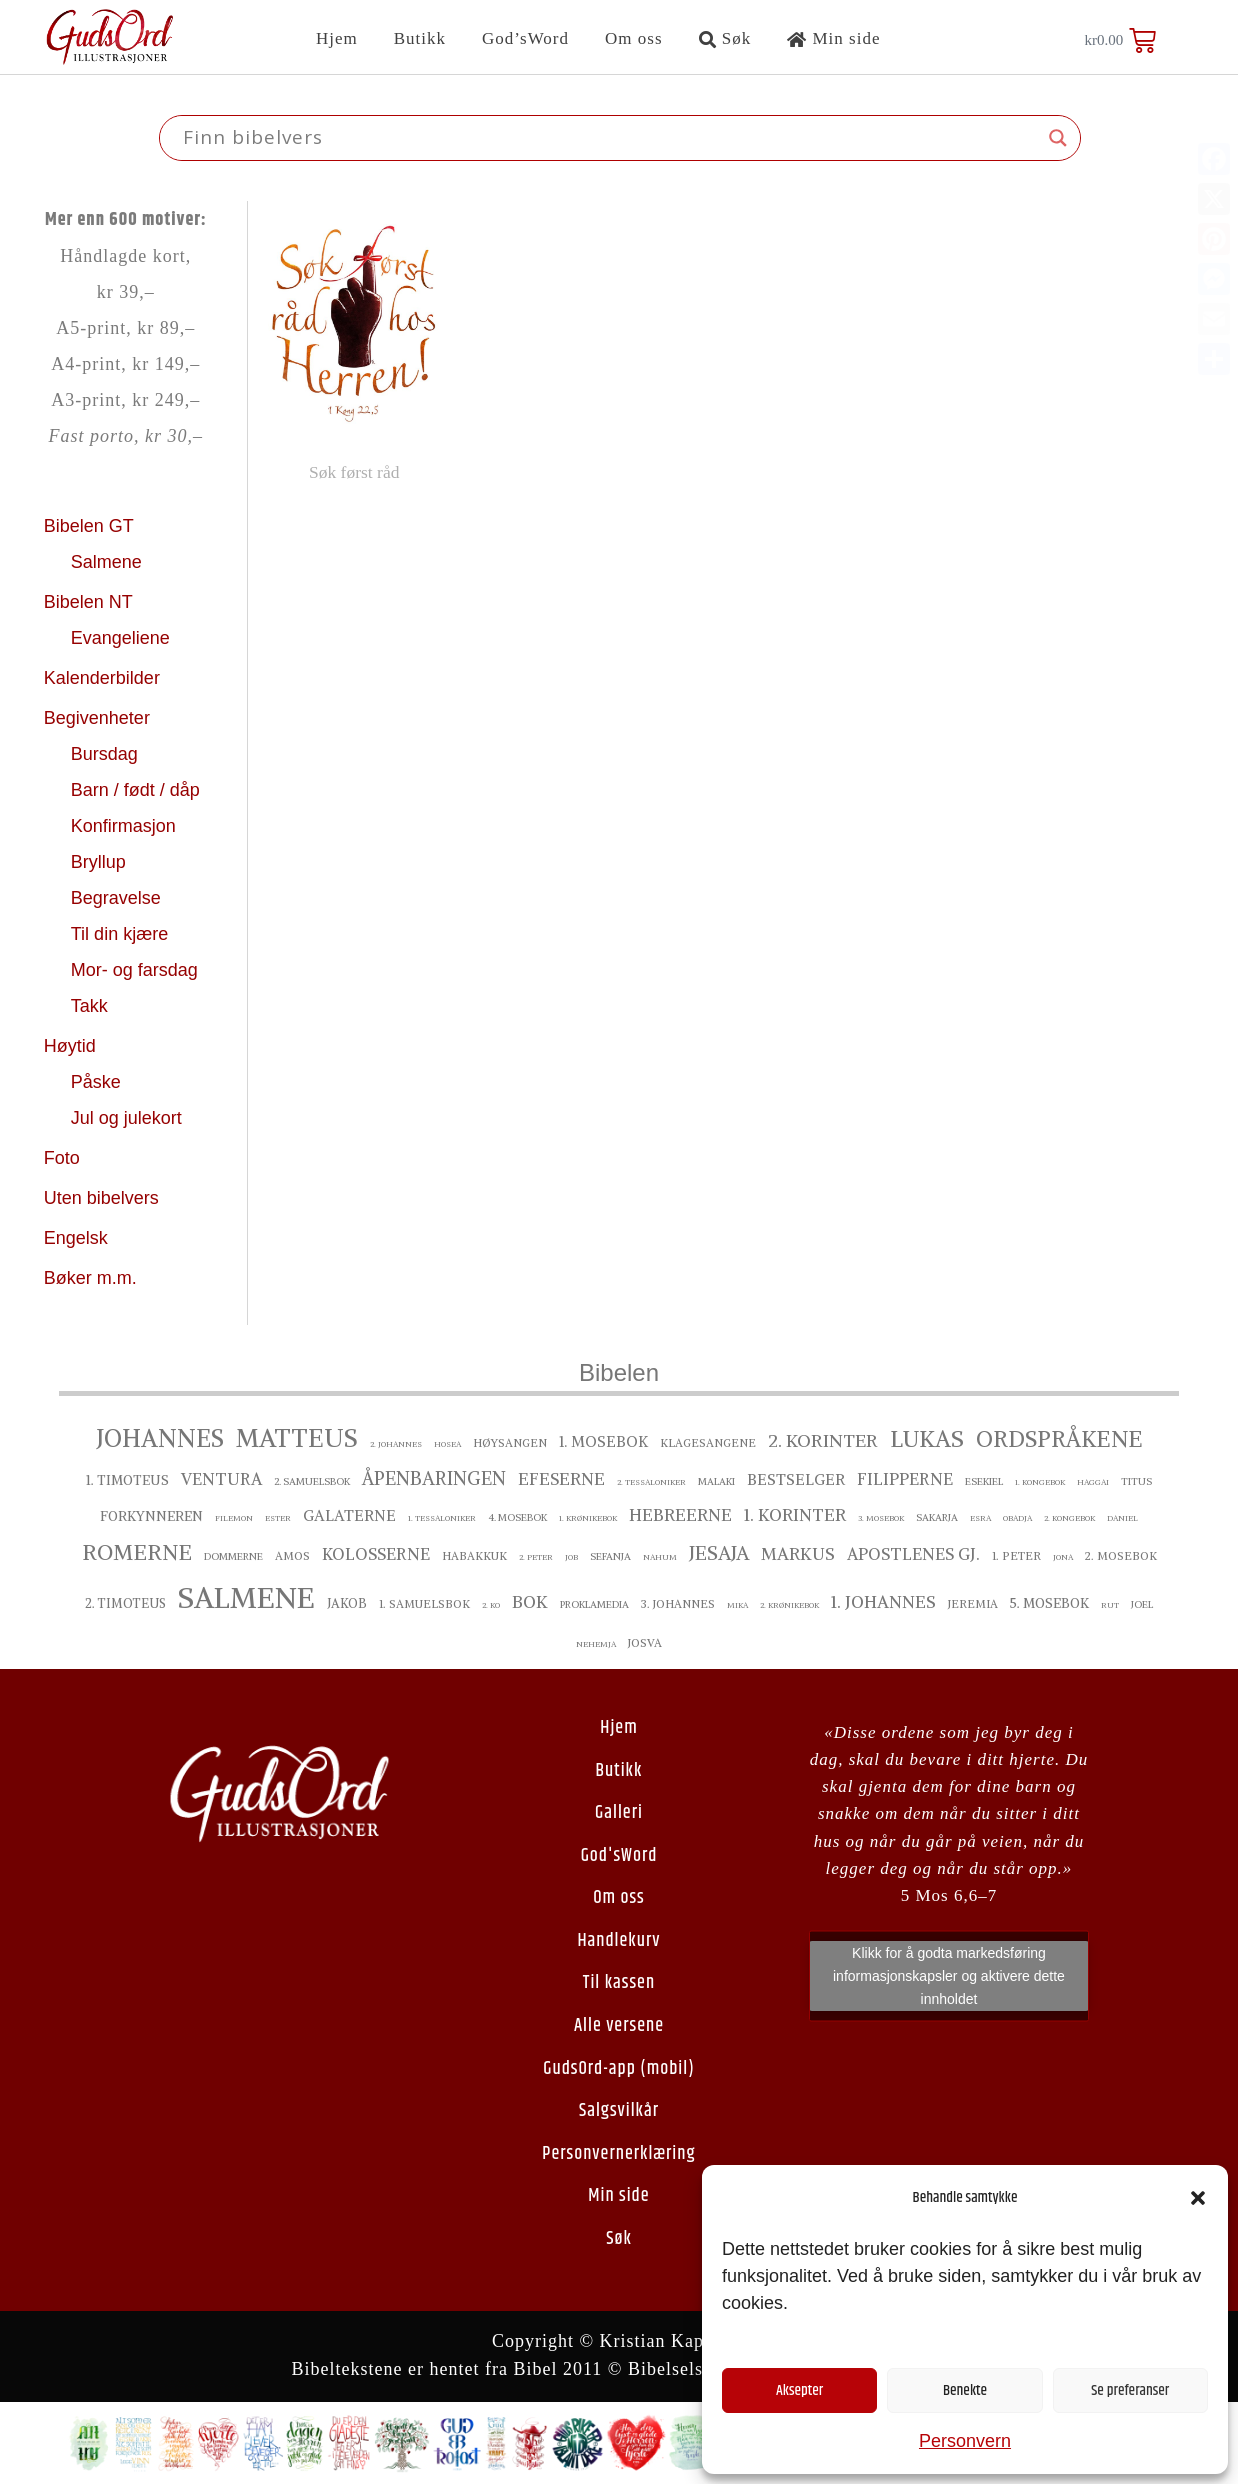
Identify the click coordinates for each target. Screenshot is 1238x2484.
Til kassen (619, 1983)
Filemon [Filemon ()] (234, 1518)
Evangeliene (123, 638)
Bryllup (101, 862)
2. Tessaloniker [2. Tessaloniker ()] (651, 1482)
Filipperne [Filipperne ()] (905, 1479)
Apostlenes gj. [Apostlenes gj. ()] (913, 1554)
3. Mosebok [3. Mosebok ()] (881, 1518)
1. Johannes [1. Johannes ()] (883, 1602)
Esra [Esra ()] (980, 1518)
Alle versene (619, 2026)
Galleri (619, 1813)
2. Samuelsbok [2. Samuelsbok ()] (312, 1481)
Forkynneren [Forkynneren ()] (151, 1516)
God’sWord (525, 38)
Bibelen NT (91, 602)
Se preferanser (1130, 2390)
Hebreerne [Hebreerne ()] (680, 1515)
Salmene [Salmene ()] (246, 1597)
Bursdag (107, 754)
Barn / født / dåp (135, 790)
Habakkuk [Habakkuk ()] (474, 1556)
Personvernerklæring (618, 2154)
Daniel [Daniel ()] (1122, 1518)
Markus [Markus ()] (798, 1554)
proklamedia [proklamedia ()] (594, 1604)
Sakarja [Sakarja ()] (937, 1517)
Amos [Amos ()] (292, 1556)
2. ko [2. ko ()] (491, 1605)
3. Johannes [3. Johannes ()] (678, 1604)
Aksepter (799, 2390)
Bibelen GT (91, 526)
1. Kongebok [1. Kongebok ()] (1040, 1482)
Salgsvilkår (619, 2111)
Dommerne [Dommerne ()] (233, 1556)
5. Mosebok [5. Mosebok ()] (1049, 1603)
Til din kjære (122, 934)
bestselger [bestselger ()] (796, 1479)
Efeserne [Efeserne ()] (561, 1479)
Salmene (109, 562)
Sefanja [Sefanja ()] (610, 1556)
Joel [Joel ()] (1142, 1604)
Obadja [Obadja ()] (1017, 1518)
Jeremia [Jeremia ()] (973, 1604)
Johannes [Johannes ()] (160, 1438)
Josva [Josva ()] (645, 1643)
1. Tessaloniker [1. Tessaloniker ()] (442, 1518)
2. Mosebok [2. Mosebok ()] (1121, 1556)
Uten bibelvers (104, 1198)
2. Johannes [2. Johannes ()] (396, 1444)
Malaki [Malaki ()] (716, 1481)
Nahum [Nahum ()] (660, 1557)
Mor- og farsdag (137, 970)
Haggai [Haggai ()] (1093, 1482)
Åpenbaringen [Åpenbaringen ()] (434, 1478)
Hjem (337, 38)
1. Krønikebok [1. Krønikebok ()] (588, 1518)
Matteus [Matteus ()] (297, 1438)
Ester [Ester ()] (278, 1518)
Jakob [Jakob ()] (347, 1603)
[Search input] (611, 138)
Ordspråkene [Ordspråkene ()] (1059, 1439)
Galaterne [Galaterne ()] (349, 1515)
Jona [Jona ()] (1063, 1557)
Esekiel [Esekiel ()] (984, 1481)
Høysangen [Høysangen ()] (510, 1443)
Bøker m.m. (90, 1278)
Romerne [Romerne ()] (137, 1552)
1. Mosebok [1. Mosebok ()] (603, 1441)
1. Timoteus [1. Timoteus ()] (127, 1480)
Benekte (965, 2390)
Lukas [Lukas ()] (927, 1438)
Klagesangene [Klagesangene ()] (708, 1443)
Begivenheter (99, 718)
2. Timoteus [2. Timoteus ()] (125, 1603)
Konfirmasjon (126, 826)
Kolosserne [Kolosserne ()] (376, 1554)
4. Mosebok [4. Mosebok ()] (517, 1517)
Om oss (633, 38)
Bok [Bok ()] (530, 1602)
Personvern (965, 2441)
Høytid (72, 1046)
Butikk (420, 38)
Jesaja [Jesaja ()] (719, 1553)
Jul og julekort (126, 1118)
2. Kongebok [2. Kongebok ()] (1069, 1518)
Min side (833, 38)
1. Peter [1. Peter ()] (1016, 1556)
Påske (98, 1082)
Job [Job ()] (571, 1557)
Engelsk (76, 1238)
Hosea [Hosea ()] (447, 1444)
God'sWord (619, 1856)
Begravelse (118, 898)
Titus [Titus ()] (1136, 1481)
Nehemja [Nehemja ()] (596, 1644)
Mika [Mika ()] (737, 1605)
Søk (725, 38)
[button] (1198, 2198)
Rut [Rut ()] (1110, 1605)
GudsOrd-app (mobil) (618, 2069)
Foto (64, 1158)
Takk (92, 1006)
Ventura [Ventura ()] (221, 1479)
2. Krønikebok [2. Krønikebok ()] (789, 1605)
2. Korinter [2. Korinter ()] (823, 1440)
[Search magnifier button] (1058, 138)
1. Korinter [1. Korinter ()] (795, 1515)
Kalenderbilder (102, 678)
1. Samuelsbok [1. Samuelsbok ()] (424, 1604)
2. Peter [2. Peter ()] (536, 1557)
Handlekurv (618, 1941)
